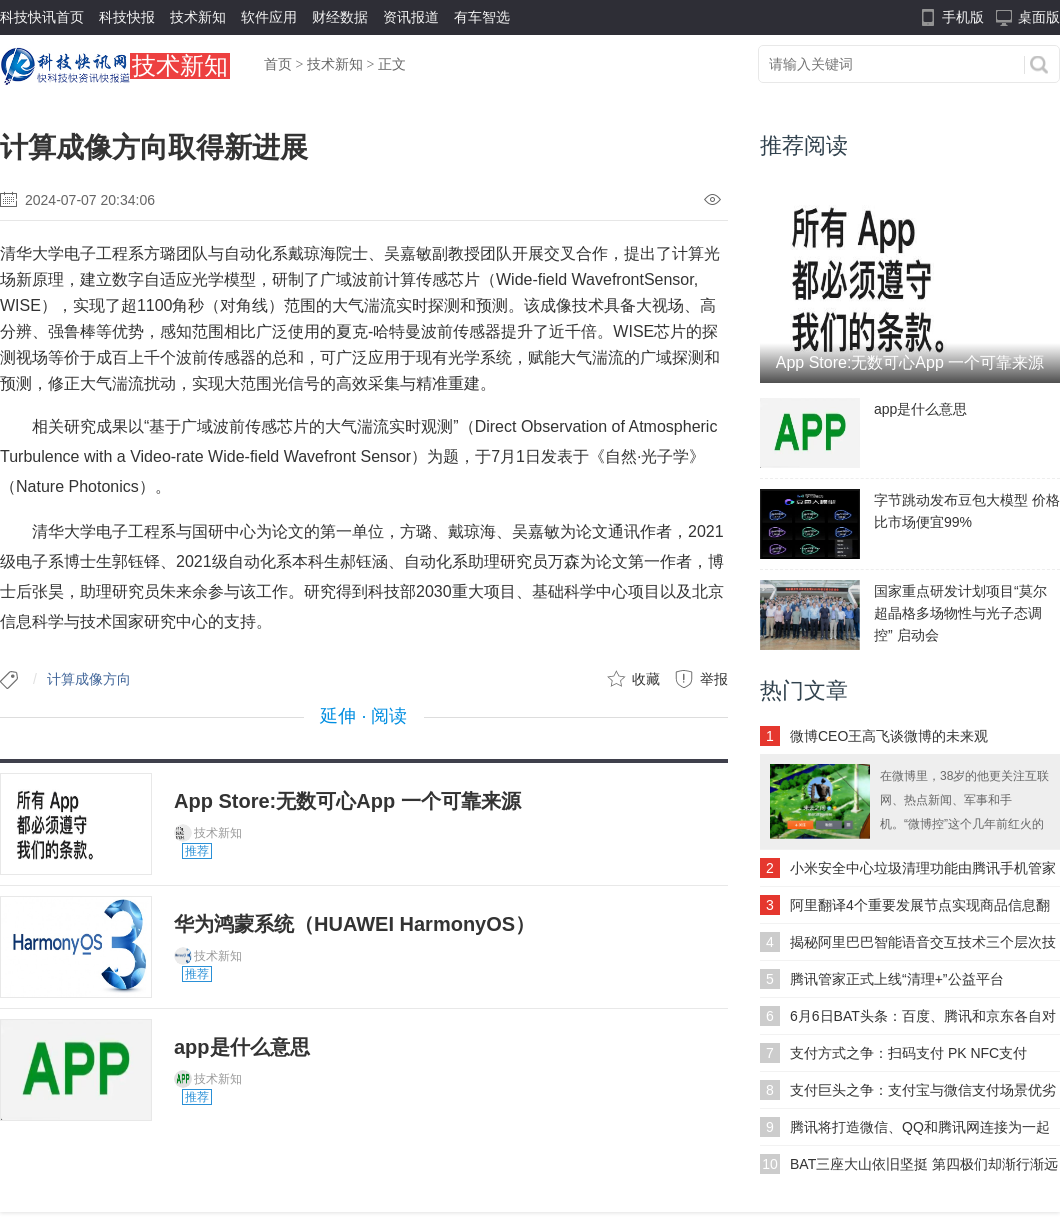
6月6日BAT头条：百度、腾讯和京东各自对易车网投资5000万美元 (923, 1021)
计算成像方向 (89, 679)
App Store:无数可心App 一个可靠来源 (347, 801)
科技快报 (127, 17)
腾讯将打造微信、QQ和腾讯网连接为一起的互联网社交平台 (920, 1132)
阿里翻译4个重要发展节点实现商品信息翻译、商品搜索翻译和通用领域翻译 (920, 910)
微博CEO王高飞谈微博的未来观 (889, 736)
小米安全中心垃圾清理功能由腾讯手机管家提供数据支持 (923, 873)
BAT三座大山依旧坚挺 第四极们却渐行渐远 (924, 1164)
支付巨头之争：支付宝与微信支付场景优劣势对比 (923, 1095)
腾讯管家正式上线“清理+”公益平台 (897, 979)
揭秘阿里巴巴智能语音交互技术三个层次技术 (923, 947)
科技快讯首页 (42, 17)
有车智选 (482, 17)
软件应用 (269, 17)
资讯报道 (411, 17)
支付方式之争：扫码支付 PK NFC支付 (908, 1053)
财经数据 (340, 17)
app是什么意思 (242, 1047)
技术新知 (198, 17)
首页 (278, 64)
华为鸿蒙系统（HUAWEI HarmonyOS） (354, 924)
